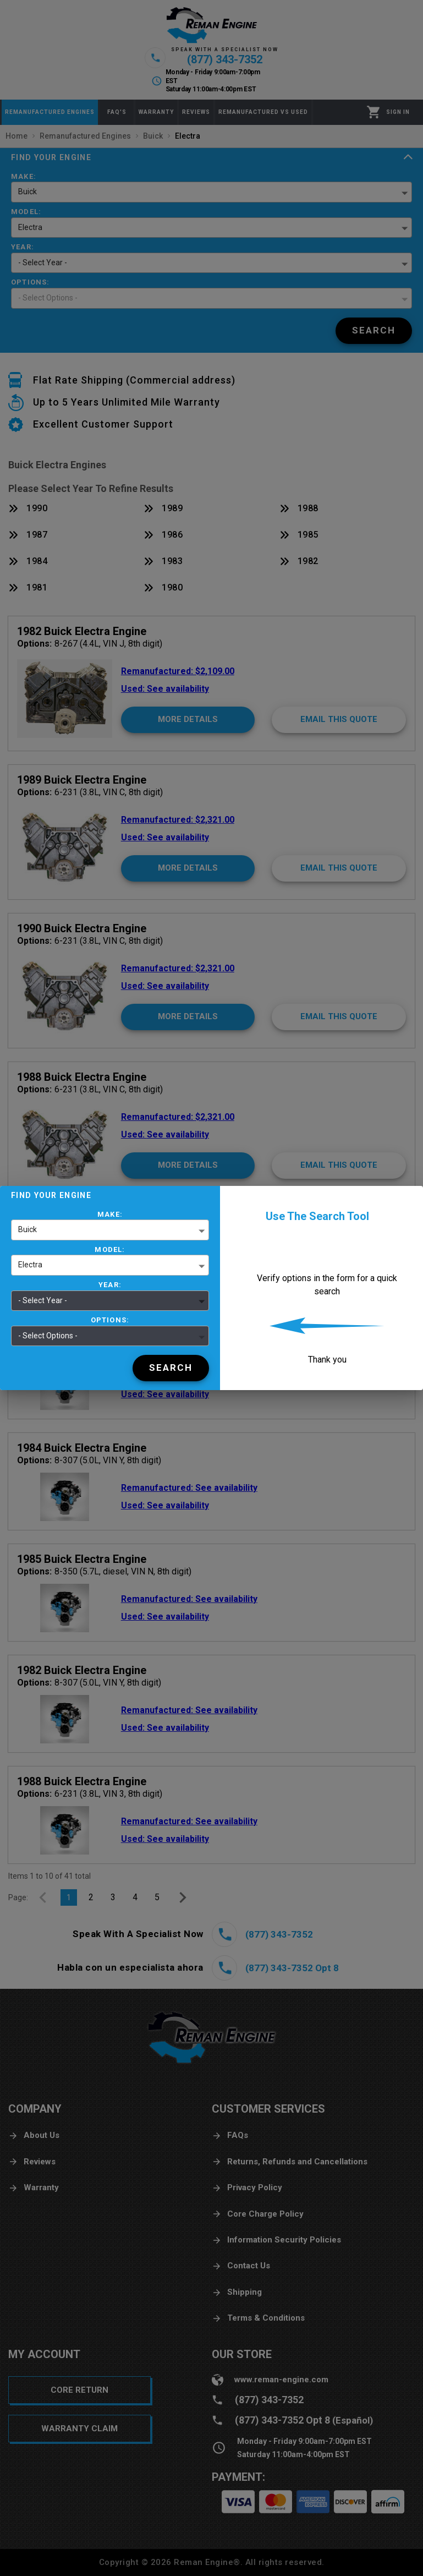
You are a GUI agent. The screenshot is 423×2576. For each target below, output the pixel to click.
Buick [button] (27, 1229)
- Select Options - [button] (48, 1335)
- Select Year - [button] (42, 1300)
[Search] (171, 1368)
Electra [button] (30, 1264)
